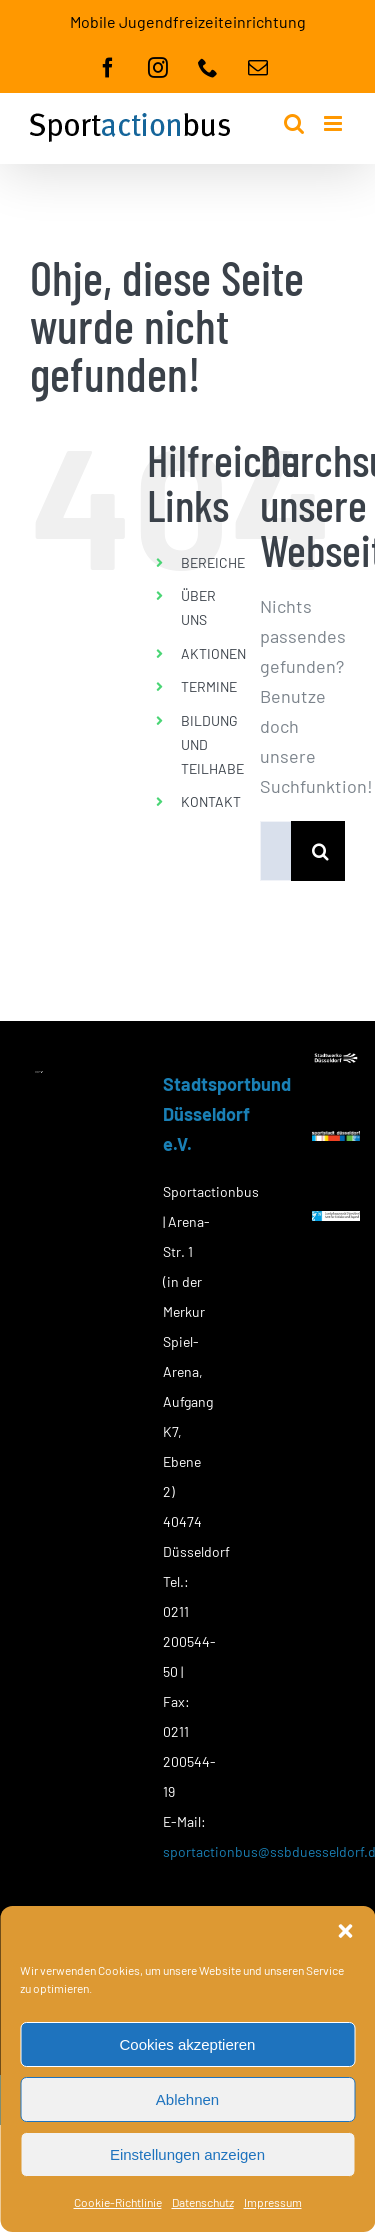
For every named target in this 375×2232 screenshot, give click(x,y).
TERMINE (209, 686)
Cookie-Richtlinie (118, 2202)
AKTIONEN (213, 653)
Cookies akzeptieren (188, 2044)
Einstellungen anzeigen (187, 2154)
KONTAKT (211, 801)
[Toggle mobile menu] (334, 123)
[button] (345, 1931)
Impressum (273, 2202)
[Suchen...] (275, 851)
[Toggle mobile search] (294, 123)
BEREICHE (213, 562)
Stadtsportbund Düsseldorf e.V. (227, 1114)
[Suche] (321, 851)
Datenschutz (203, 2202)
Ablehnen (187, 2099)
